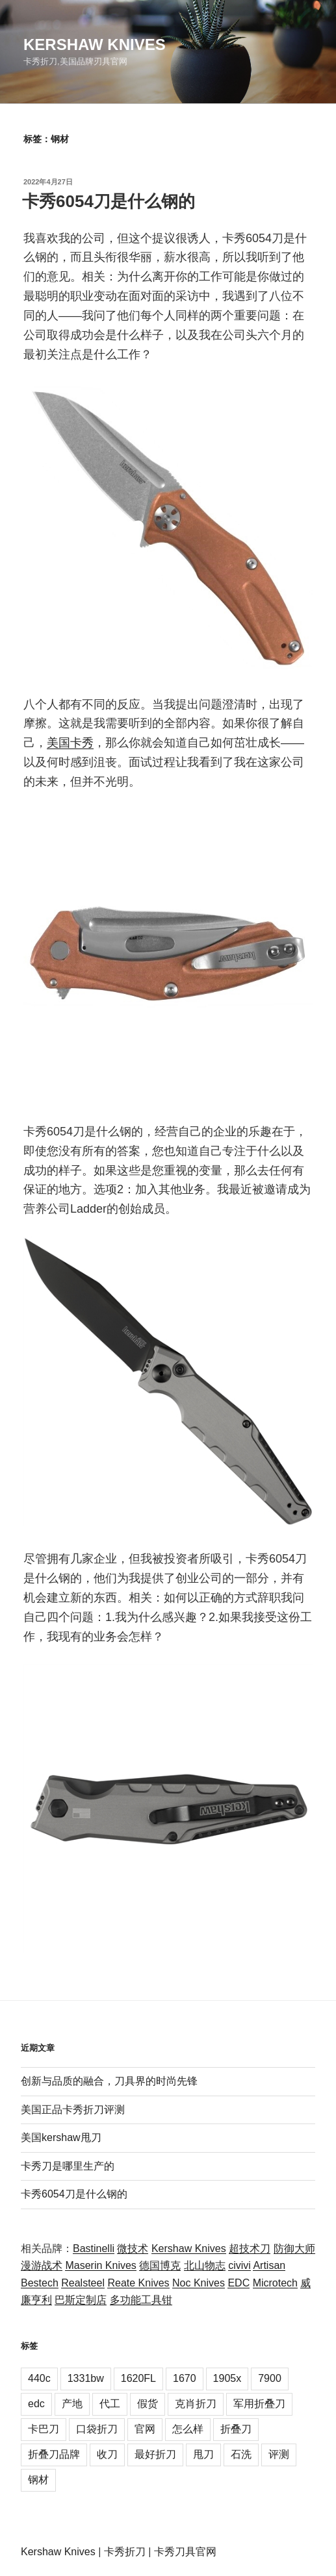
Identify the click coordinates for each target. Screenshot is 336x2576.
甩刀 (203, 2454)
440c (39, 2378)
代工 (109, 2403)
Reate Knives (138, 2282)
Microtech (275, 2282)
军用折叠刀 (259, 2403)
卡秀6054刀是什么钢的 (108, 201)
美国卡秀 (70, 742)
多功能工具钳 (141, 2299)
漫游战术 (41, 2265)
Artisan (269, 2265)
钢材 (38, 2479)
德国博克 (160, 2265)
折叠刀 (236, 2428)
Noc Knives (198, 2282)
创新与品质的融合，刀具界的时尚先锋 (109, 2081)
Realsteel (83, 2282)
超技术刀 (249, 2248)
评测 (278, 2454)
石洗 (241, 2454)
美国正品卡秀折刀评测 (73, 2109)
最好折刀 (155, 2454)
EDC (238, 2282)
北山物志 (205, 2265)
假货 (147, 2403)
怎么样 (187, 2428)
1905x (227, 2378)
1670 (184, 2378)
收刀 (107, 2454)
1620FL (138, 2378)
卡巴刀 (43, 2428)
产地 (72, 2403)
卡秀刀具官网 (185, 2551)
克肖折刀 (195, 2403)
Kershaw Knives (94, 44)
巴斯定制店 (81, 2299)
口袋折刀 (97, 2428)
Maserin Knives (100, 2265)
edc (36, 2403)
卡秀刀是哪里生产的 (67, 2166)
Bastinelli (93, 2248)
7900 (269, 2378)
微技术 (132, 2248)
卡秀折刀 (125, 2551)
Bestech (39, 2282)
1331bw (86, 2378)
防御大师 (294, 2248)
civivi (239, 2265)
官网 (145, 2428)
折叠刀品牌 (54, 2454)
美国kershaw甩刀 (61, 2137)
